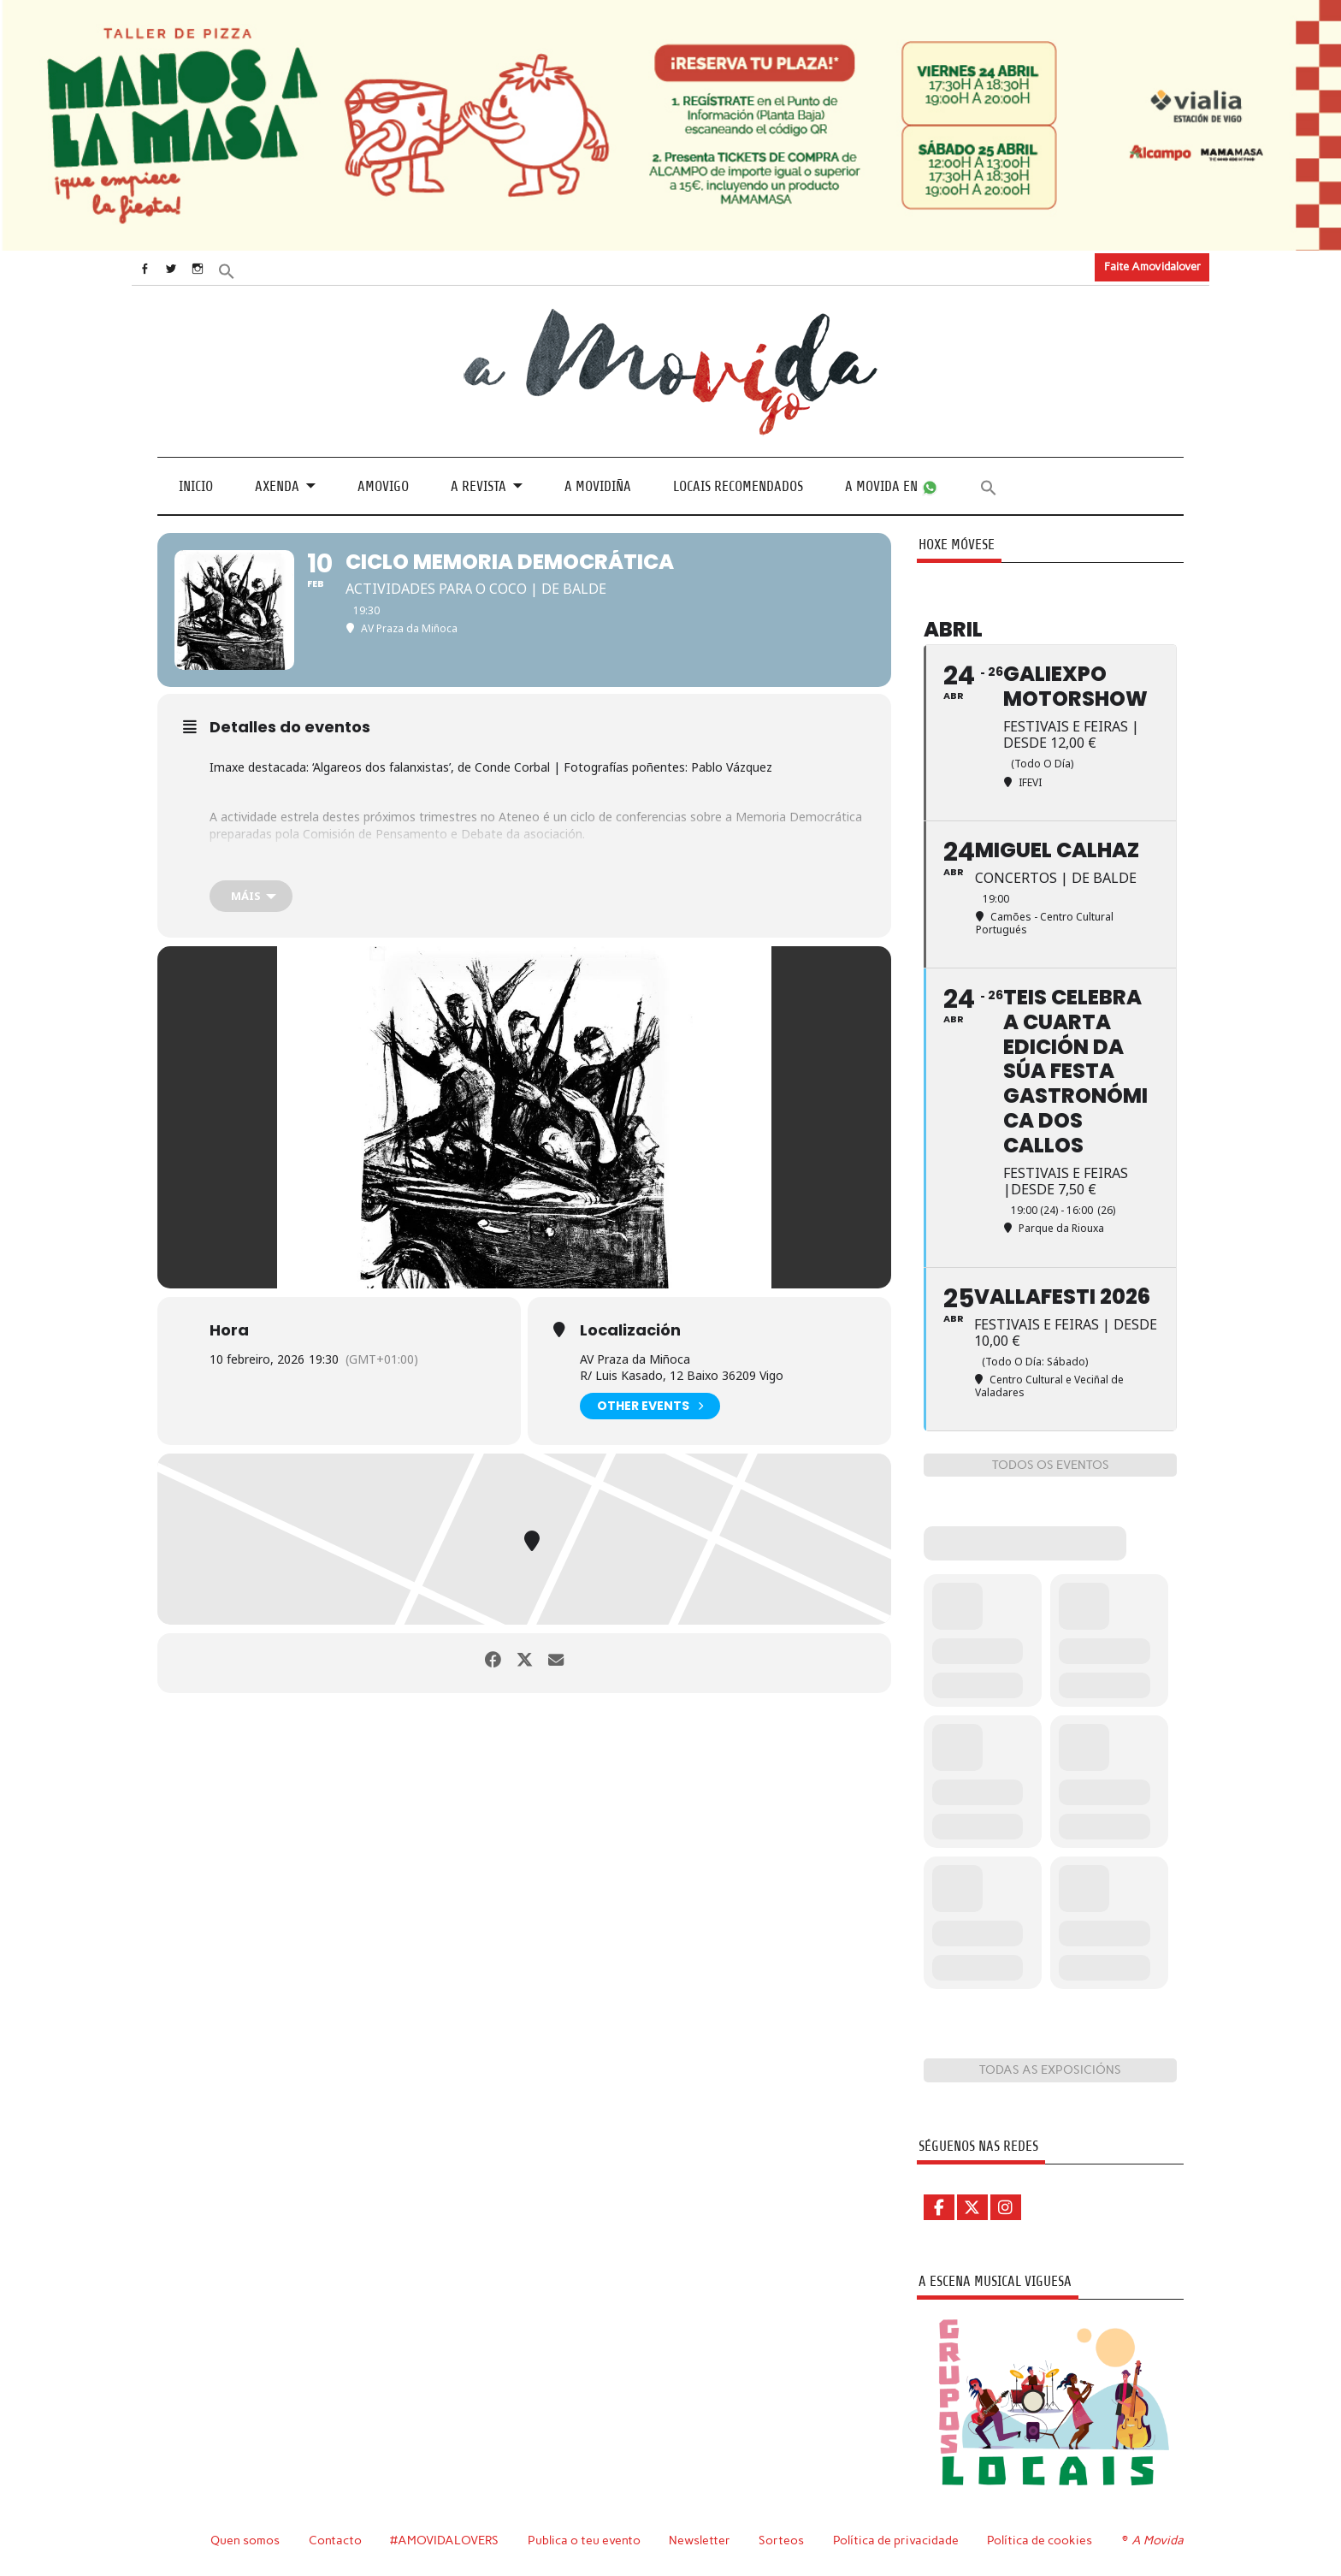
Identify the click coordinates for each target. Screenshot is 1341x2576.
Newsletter (702, 2540)
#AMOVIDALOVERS (445, 2540)
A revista (478, 485)
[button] (249, 269)
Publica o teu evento (586, 2540)
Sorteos (783, 2540)
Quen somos (245, 2540)
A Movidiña (597, 485)
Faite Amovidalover (1152, 266)
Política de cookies (1042, 2540)
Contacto (336, 2540)
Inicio (196, 485)
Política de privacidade (898, 2540)
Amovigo (383, 485)
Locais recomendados (738, 485)
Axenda (277, 485)
